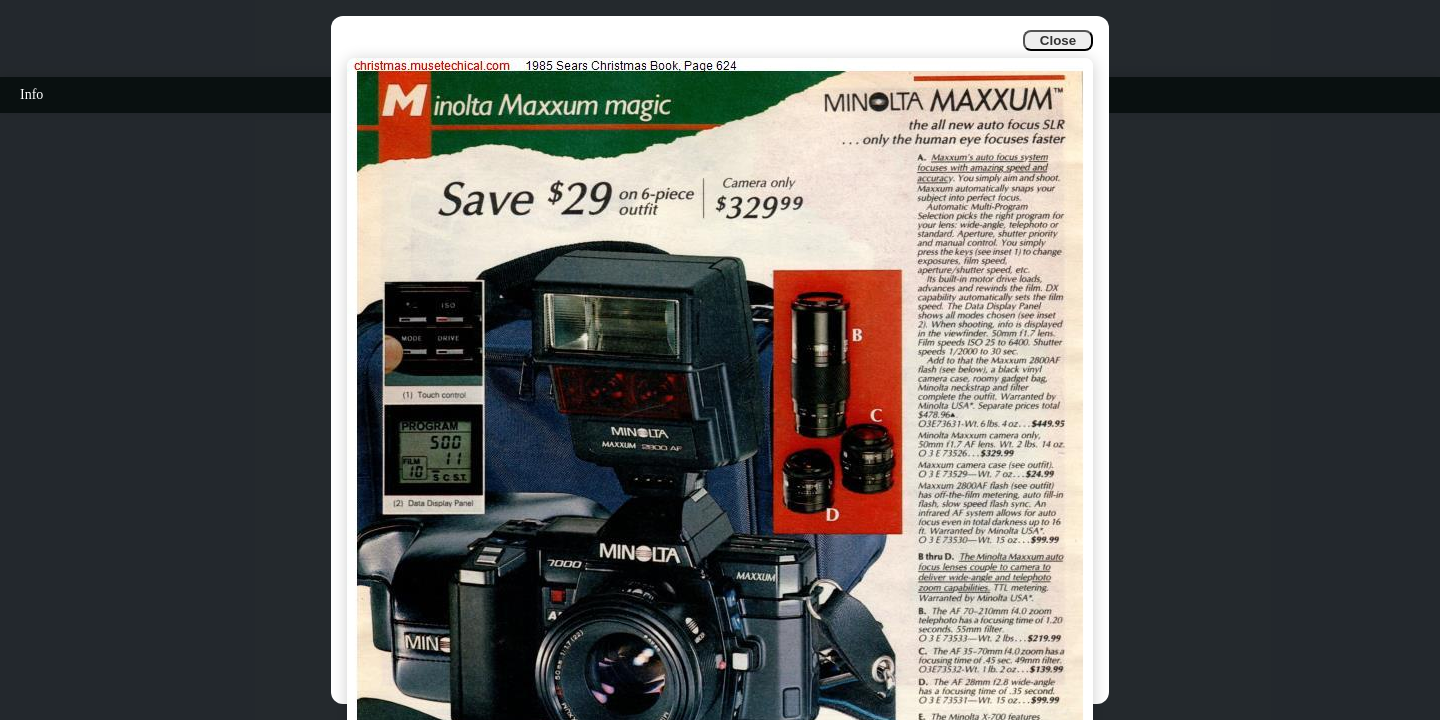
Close (1058, 40)
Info (31, 94)
